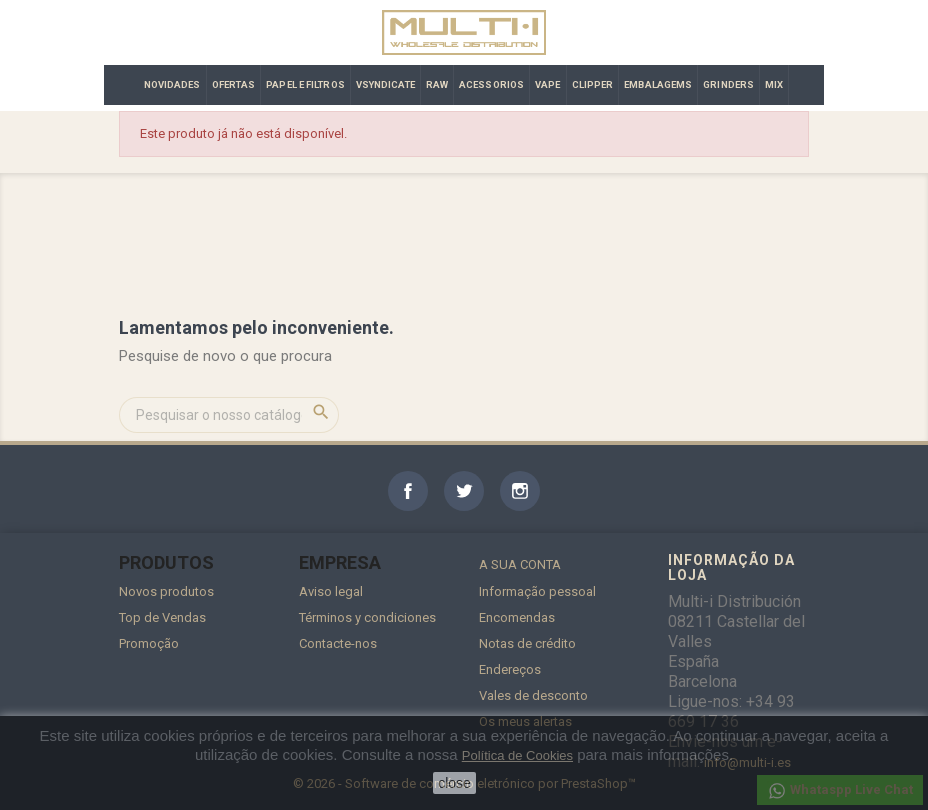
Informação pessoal (537, 591)
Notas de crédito (527, 643)
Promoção (149, 643)
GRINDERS (728, 84)
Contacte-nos (338, 643)
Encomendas (517, 617)
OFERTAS (234, 84)
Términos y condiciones (367, 617)
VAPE (547, 84)
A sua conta (520, 564)
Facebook (408, 491)
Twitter (464, 491)
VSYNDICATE (385, 84)
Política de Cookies (517, 755)
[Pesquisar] (229, 415)
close (454, 783)
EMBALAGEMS (658, 84)
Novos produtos (166, 591)
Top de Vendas (162, 617)
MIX (774, 84)
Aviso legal (331, 591)
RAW (437, 84)
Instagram (520, 491)
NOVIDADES (172, 84)
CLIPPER (593, 84)
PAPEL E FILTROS (305, 84)
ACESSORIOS (491, 84)
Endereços (510, 669)
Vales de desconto (533, 695)
